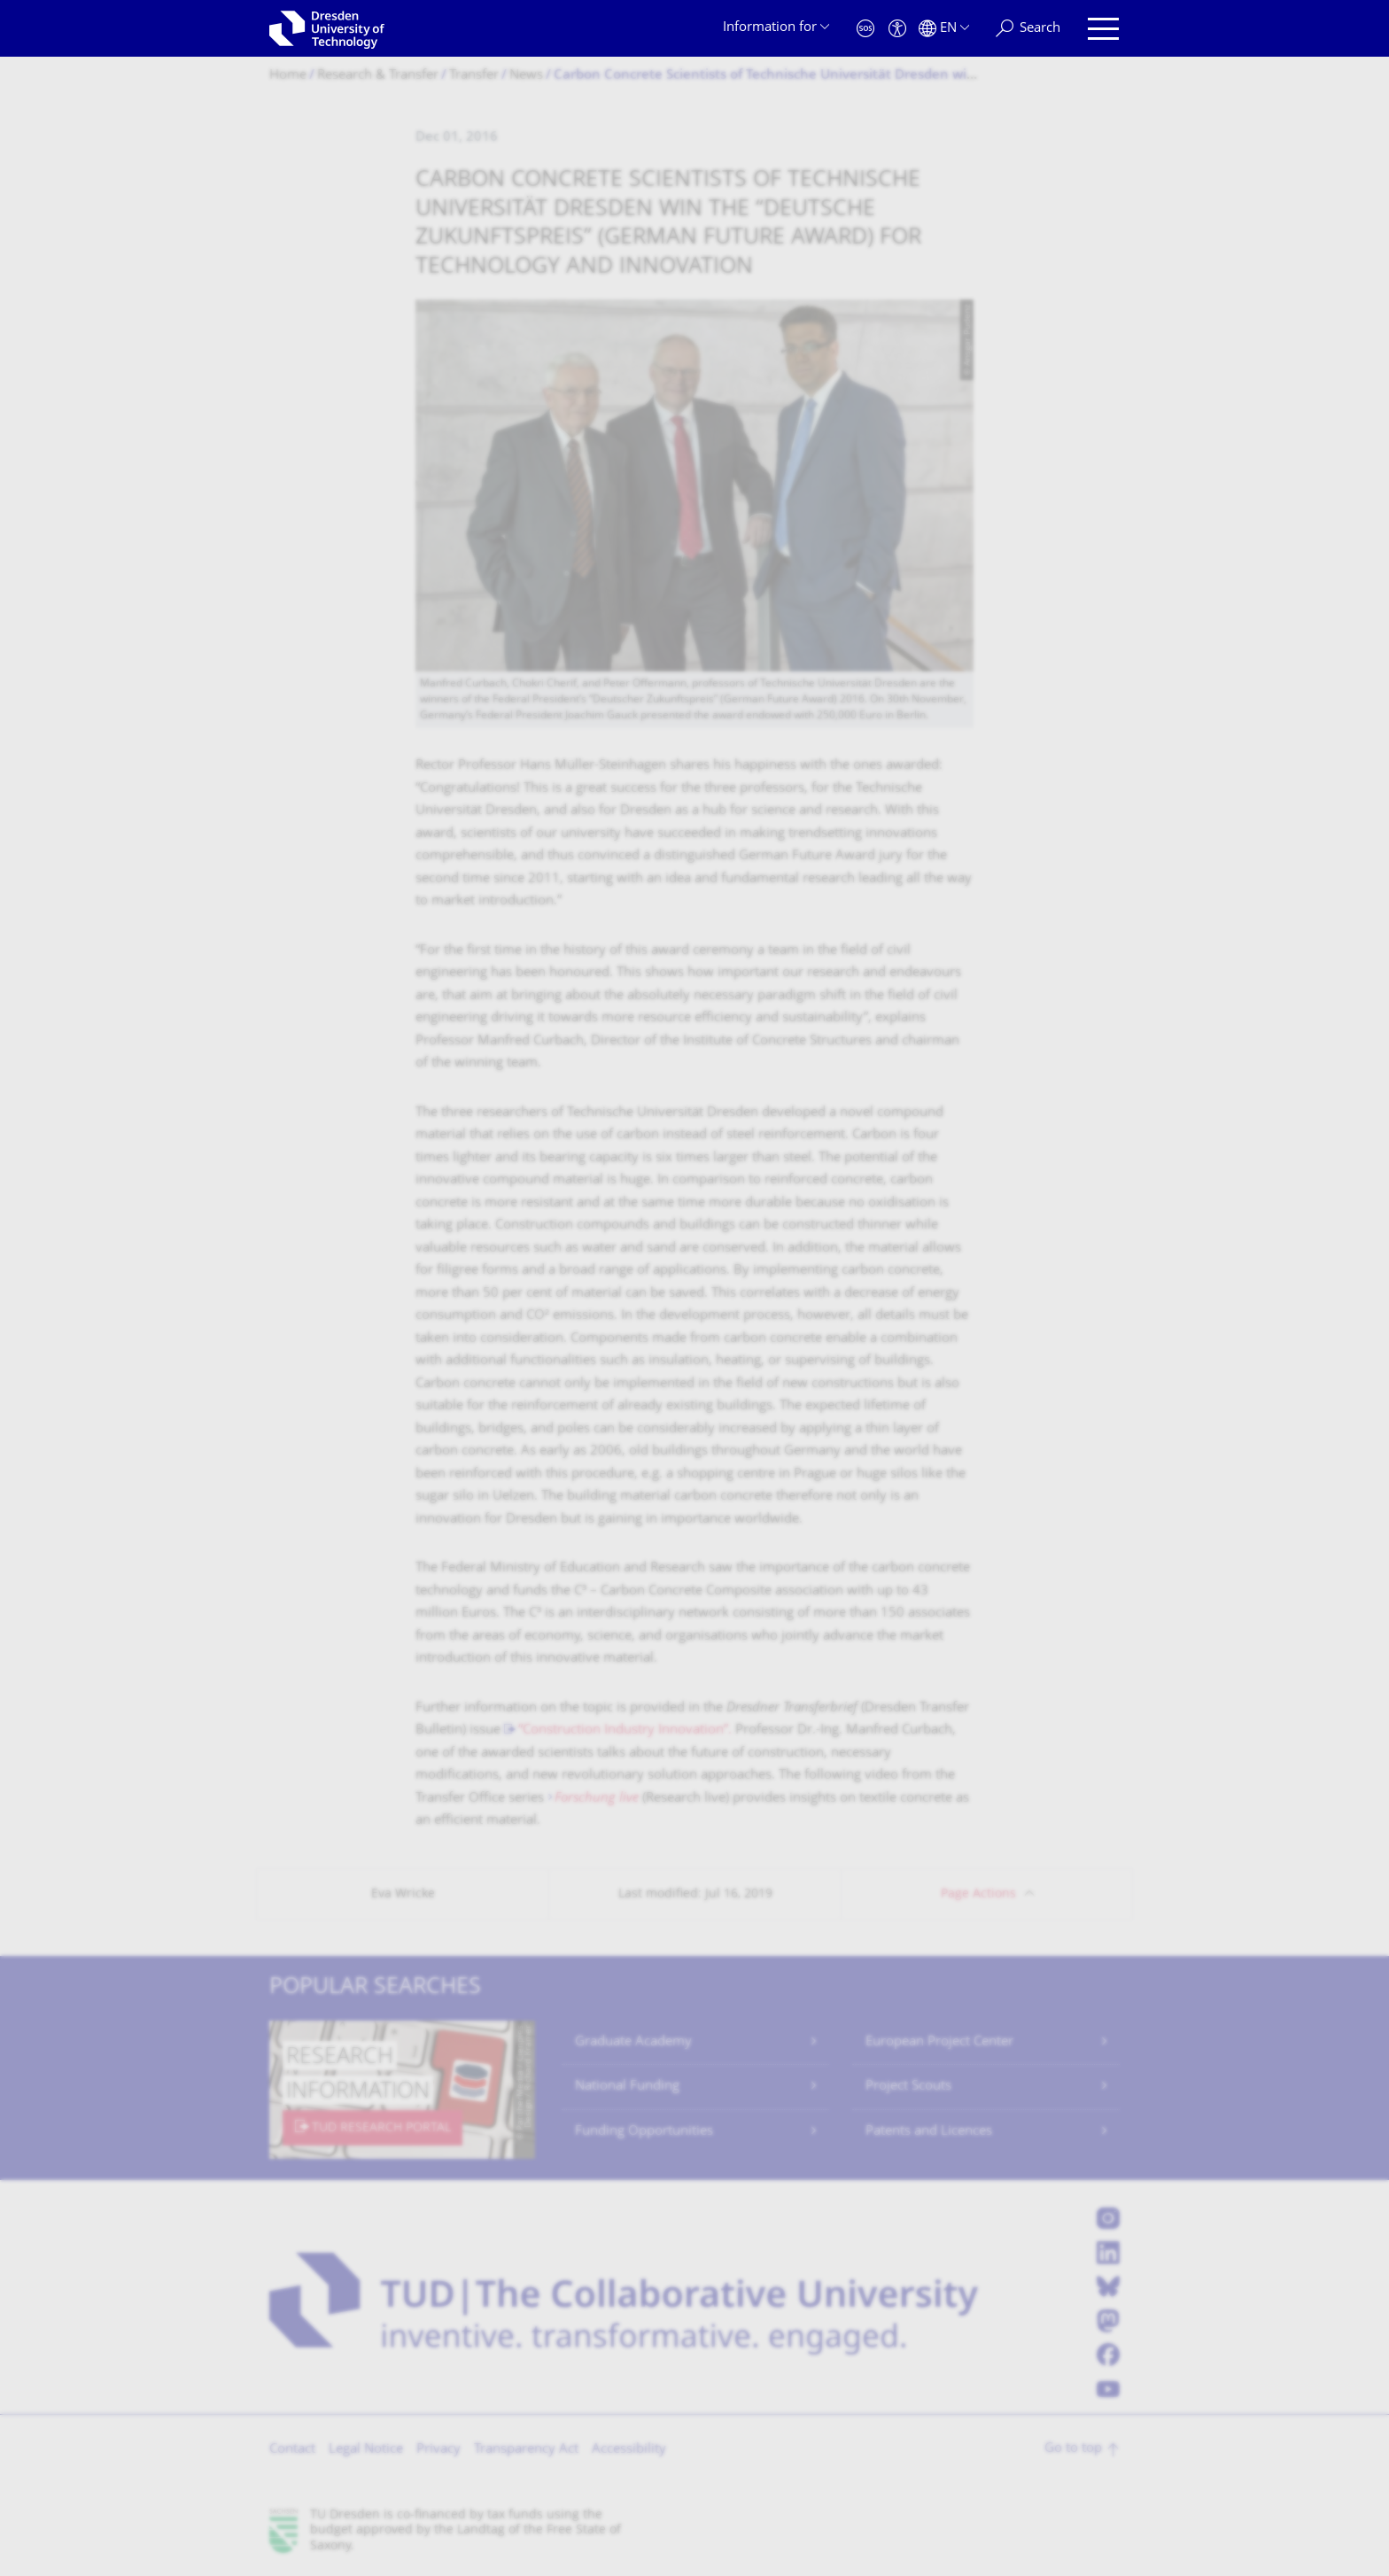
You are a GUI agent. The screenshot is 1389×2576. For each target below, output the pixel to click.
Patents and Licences (928, 2131)
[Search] (1028, 29)
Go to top (1073, 2449)
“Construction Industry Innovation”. (625, 1730)
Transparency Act (526, 2449)
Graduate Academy (633, 2042)
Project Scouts (908, 2086)
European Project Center (939, 2042)
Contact (292, 2449)
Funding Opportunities (644, 2131)
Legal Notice (366, 2449)
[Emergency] (865, 28)
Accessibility (629, 2449)
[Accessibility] (897, 28)
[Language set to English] (944, 29)
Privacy (438, 2449)
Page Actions (978, 1894)
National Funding (627, 2086)
